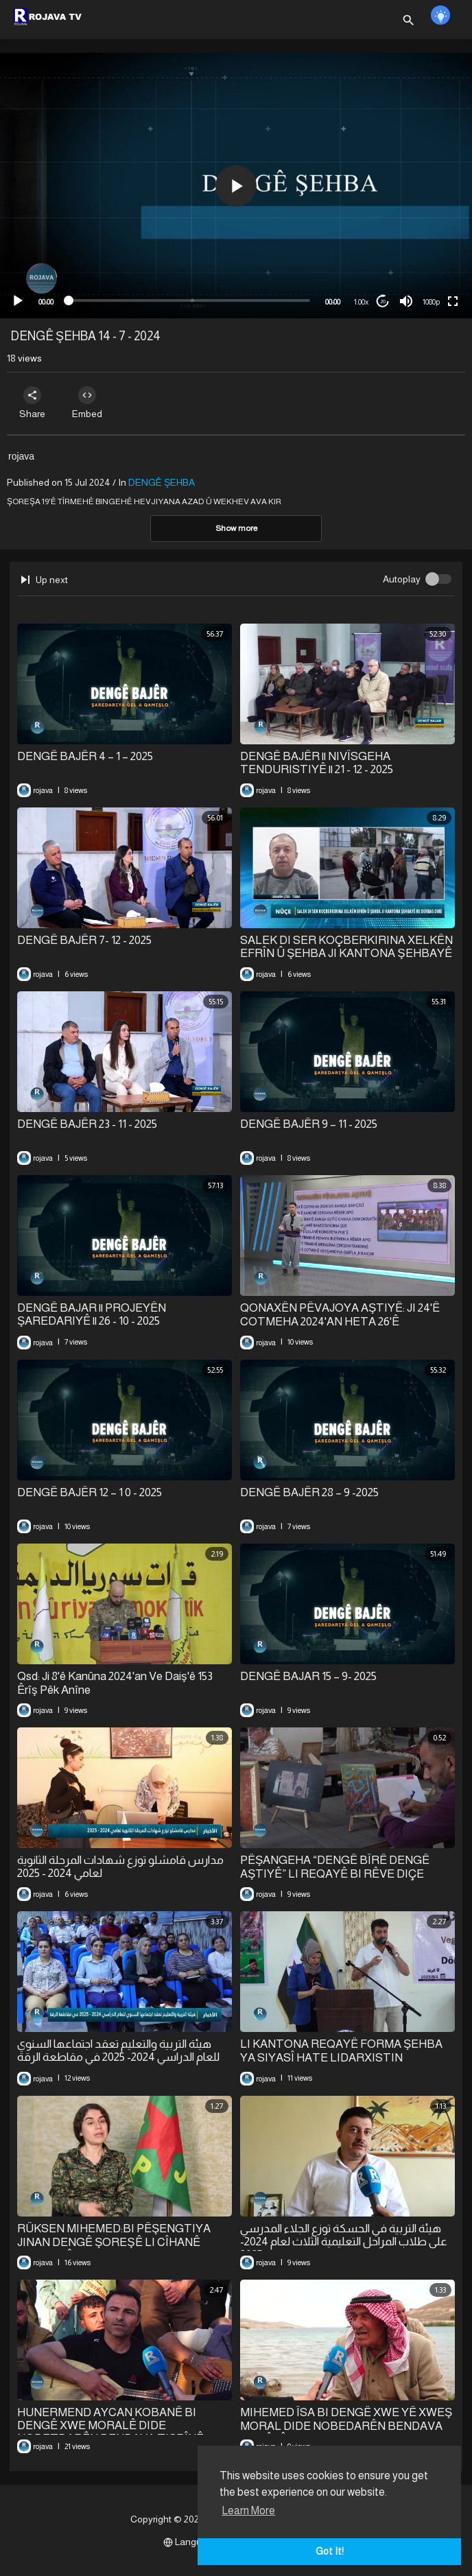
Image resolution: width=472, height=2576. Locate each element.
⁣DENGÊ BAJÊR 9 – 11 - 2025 (308, 1124)
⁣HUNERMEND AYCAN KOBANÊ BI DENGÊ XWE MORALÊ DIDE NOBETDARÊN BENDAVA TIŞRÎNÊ (110, 2425)
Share (32, 402)
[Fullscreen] (453, 301)
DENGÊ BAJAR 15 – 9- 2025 (308, 1676)
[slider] (189, 300)
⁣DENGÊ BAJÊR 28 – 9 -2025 (309, 1492)
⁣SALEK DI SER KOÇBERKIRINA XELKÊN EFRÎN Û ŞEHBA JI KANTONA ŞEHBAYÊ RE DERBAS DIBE (346, 953)
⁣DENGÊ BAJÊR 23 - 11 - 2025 (87, 1124)
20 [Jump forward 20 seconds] (383, 301)
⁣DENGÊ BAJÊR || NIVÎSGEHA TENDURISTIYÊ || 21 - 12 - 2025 (316, 763)
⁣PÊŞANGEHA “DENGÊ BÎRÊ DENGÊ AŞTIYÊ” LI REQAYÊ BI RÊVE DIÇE (334, 1867)
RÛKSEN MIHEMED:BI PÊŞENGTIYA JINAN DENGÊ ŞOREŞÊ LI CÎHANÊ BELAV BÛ (114, 2242)
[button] (236, 185)
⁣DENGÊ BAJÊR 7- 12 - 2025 (84, 940)
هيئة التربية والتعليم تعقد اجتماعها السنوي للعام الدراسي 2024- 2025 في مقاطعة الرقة (118, 2050)
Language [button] (190, 2541)
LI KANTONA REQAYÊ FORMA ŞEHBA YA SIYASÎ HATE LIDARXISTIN (341, 2050)
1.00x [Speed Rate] (361, 302)
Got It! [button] (330, 2551)
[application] (236, 185)
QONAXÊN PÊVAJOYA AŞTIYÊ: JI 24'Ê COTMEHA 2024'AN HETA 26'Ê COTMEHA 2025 (340, 1321)
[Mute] (406, 301)
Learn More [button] (248, 2510)
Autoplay (402, 579)
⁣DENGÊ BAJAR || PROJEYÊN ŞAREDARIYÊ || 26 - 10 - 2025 (91, 1314)
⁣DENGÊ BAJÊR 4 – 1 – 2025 (85, 756)
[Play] (18, 301)
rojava (21, 456)
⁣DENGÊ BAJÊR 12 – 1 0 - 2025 (89, 1492)
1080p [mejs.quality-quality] (431, 302)
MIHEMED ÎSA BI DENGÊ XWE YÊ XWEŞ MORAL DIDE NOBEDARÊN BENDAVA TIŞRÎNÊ (346, 2426)
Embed (87, 402)
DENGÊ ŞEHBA (161, 482)
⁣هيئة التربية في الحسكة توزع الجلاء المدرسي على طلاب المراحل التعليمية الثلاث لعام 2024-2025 (343, 2241)
